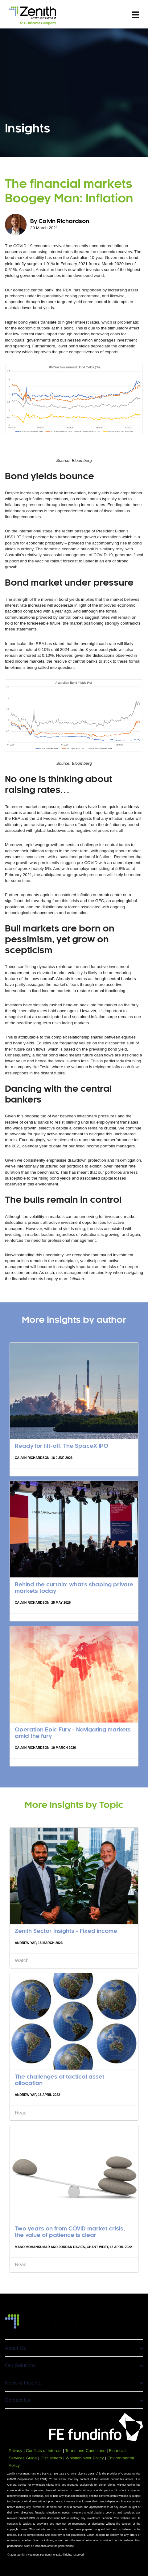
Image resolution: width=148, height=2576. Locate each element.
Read (21, 2112)
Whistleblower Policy (85, 2458)
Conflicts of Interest (44, 2450)
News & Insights (73, 2382)
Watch (22, 1960)
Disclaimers (51, 2458)
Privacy (15, 2450)
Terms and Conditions (85, 2450)
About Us (73, 2348)
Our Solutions (73, 2365)
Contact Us (73, 2400)
